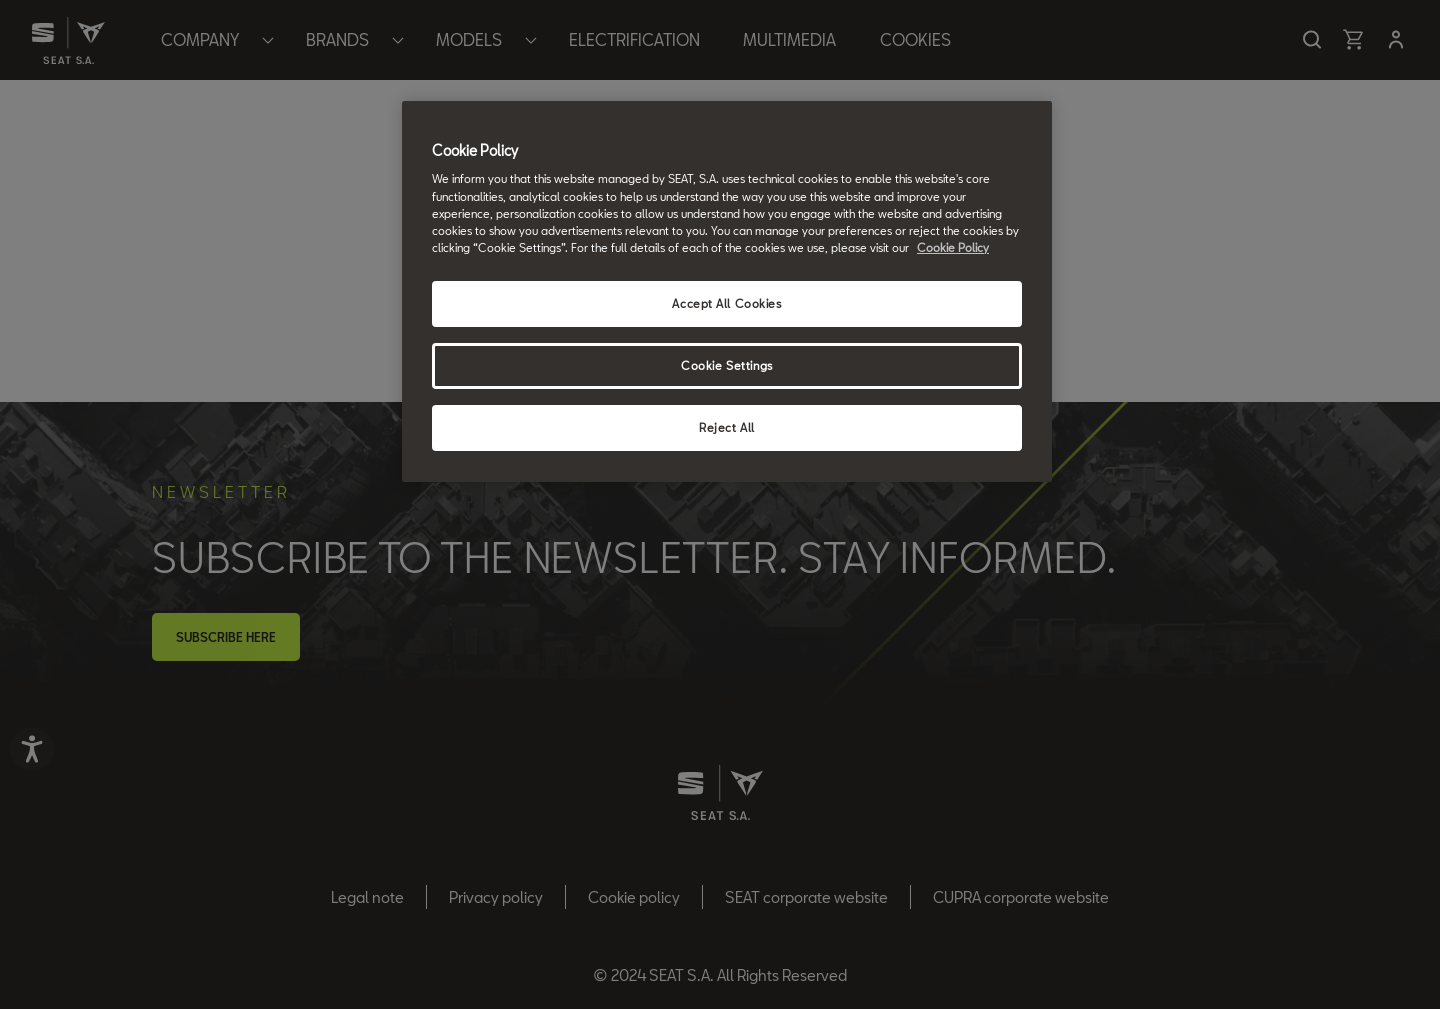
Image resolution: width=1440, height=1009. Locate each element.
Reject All (727, 427)
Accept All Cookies (726, 303)
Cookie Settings (727, 365)
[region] (727, 291)
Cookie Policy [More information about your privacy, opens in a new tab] (953, 247)
